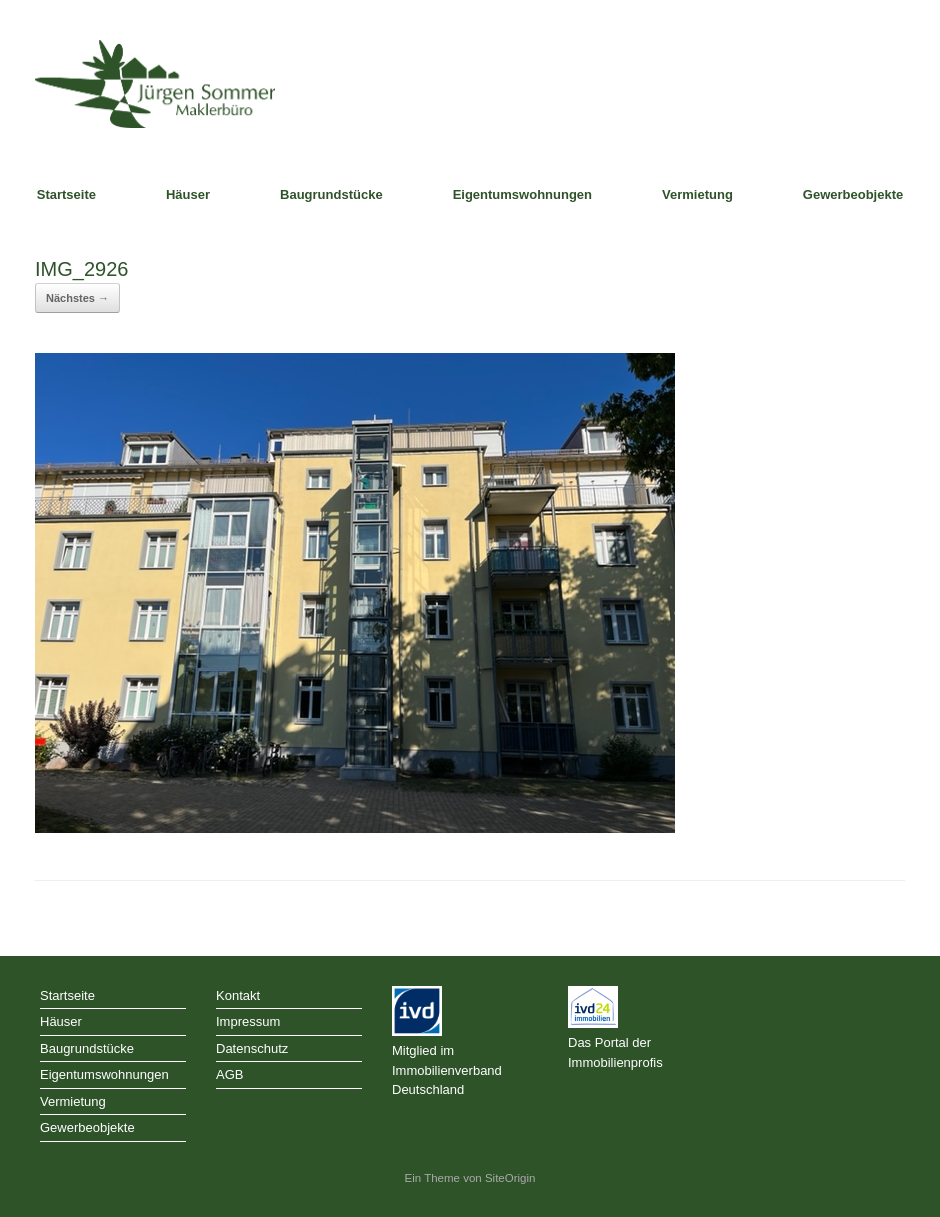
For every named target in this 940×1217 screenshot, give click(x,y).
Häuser (188, 194)
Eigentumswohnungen (522, 194)
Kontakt (238, 995)
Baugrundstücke (331, 194)
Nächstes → (77, 298)
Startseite (66, 194)
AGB (229, 1074)
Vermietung (697, 194)
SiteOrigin (510, 1178)
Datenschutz (252, 1048)
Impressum (248, 1021)
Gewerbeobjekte (853, 194)
